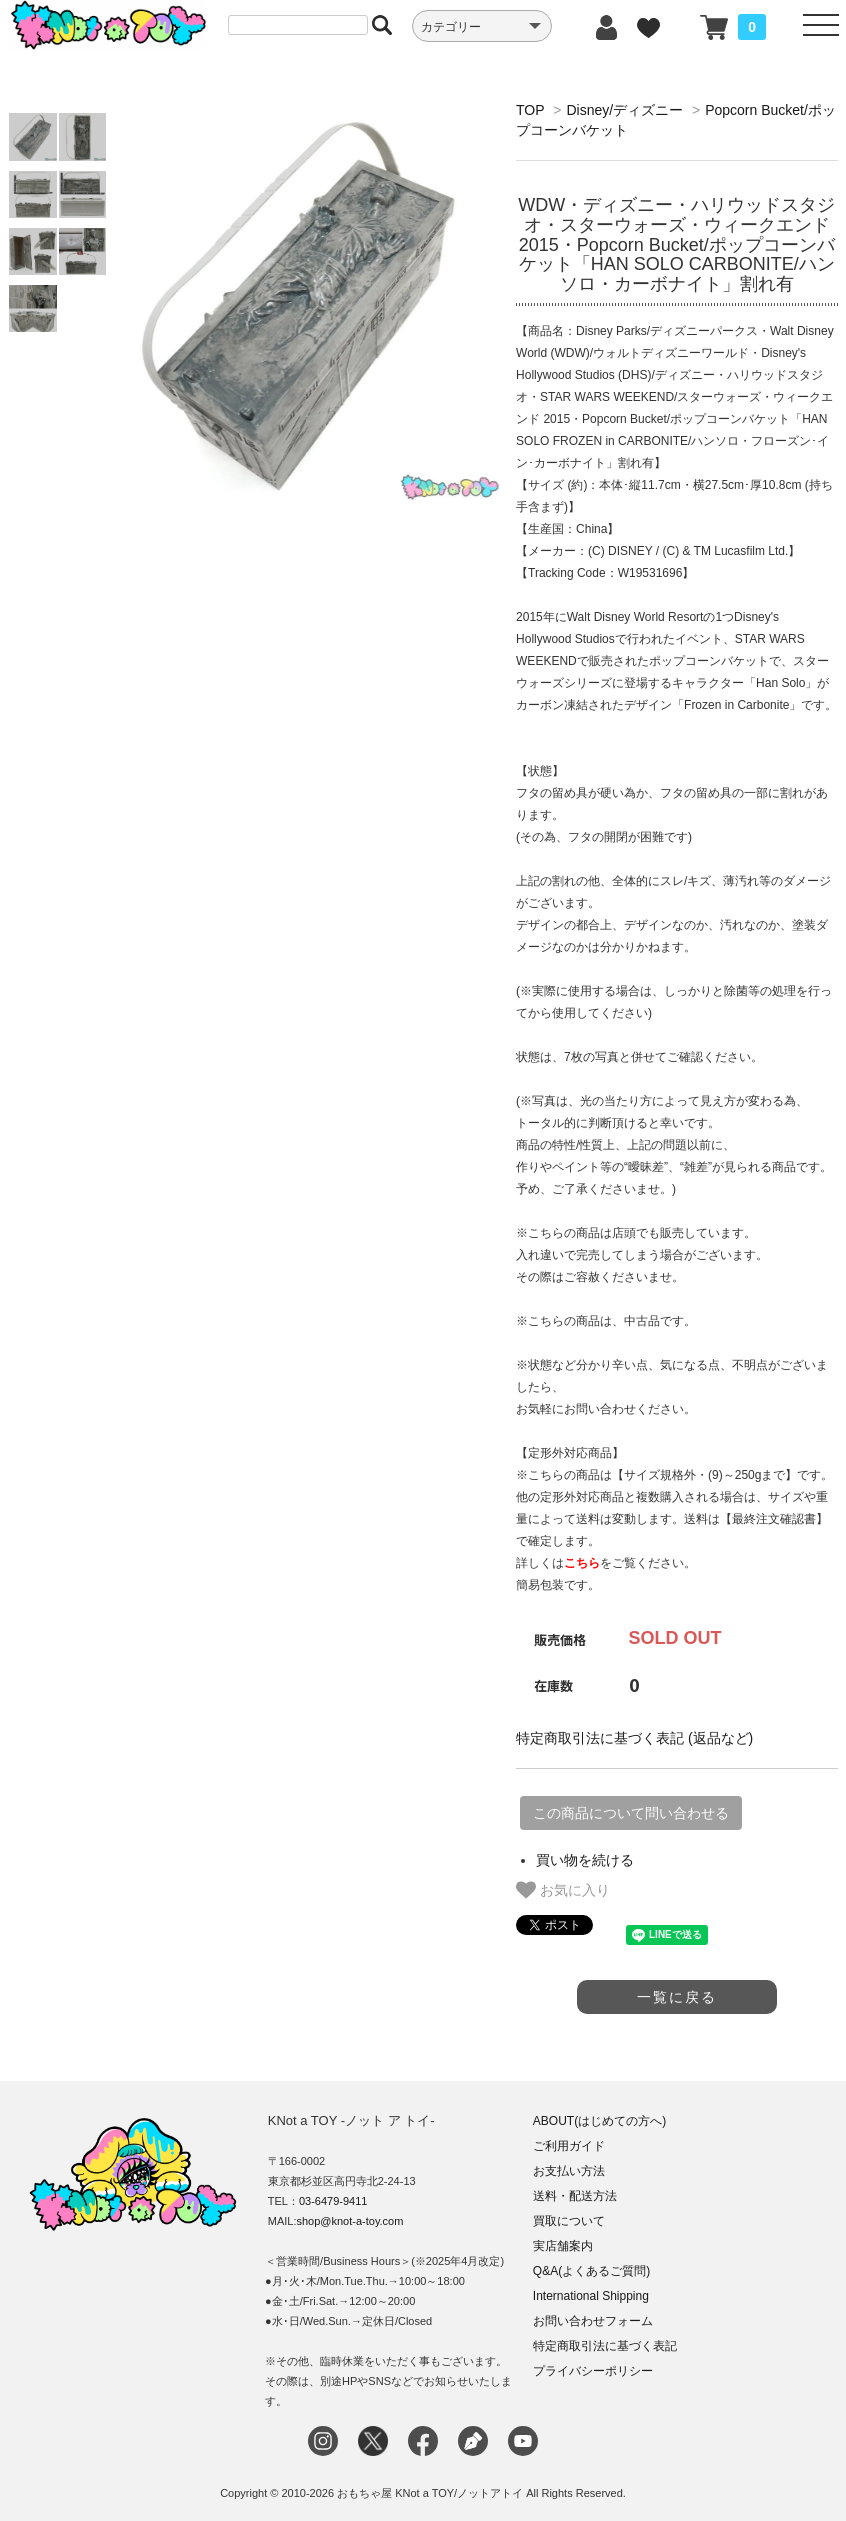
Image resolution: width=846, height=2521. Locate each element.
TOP (530, 110)
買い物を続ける (585, 1860)
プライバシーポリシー (593, 2371)
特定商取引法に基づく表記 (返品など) (634, 1738)
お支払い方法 (569, 2171)
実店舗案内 (563, 2246)
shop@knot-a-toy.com (349, 2221)
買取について (569, 2221)
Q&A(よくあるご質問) (591, 2271)
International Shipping (591, 2296)
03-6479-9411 (333, 2201)
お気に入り (563, 1890)
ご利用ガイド (569, 2146)
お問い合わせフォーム (593, 2321)
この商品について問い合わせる (631, 1813)
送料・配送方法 (575, 2196)
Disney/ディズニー (624, 110)
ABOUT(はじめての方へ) (599, 2121)
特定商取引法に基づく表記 (605, 2346)
